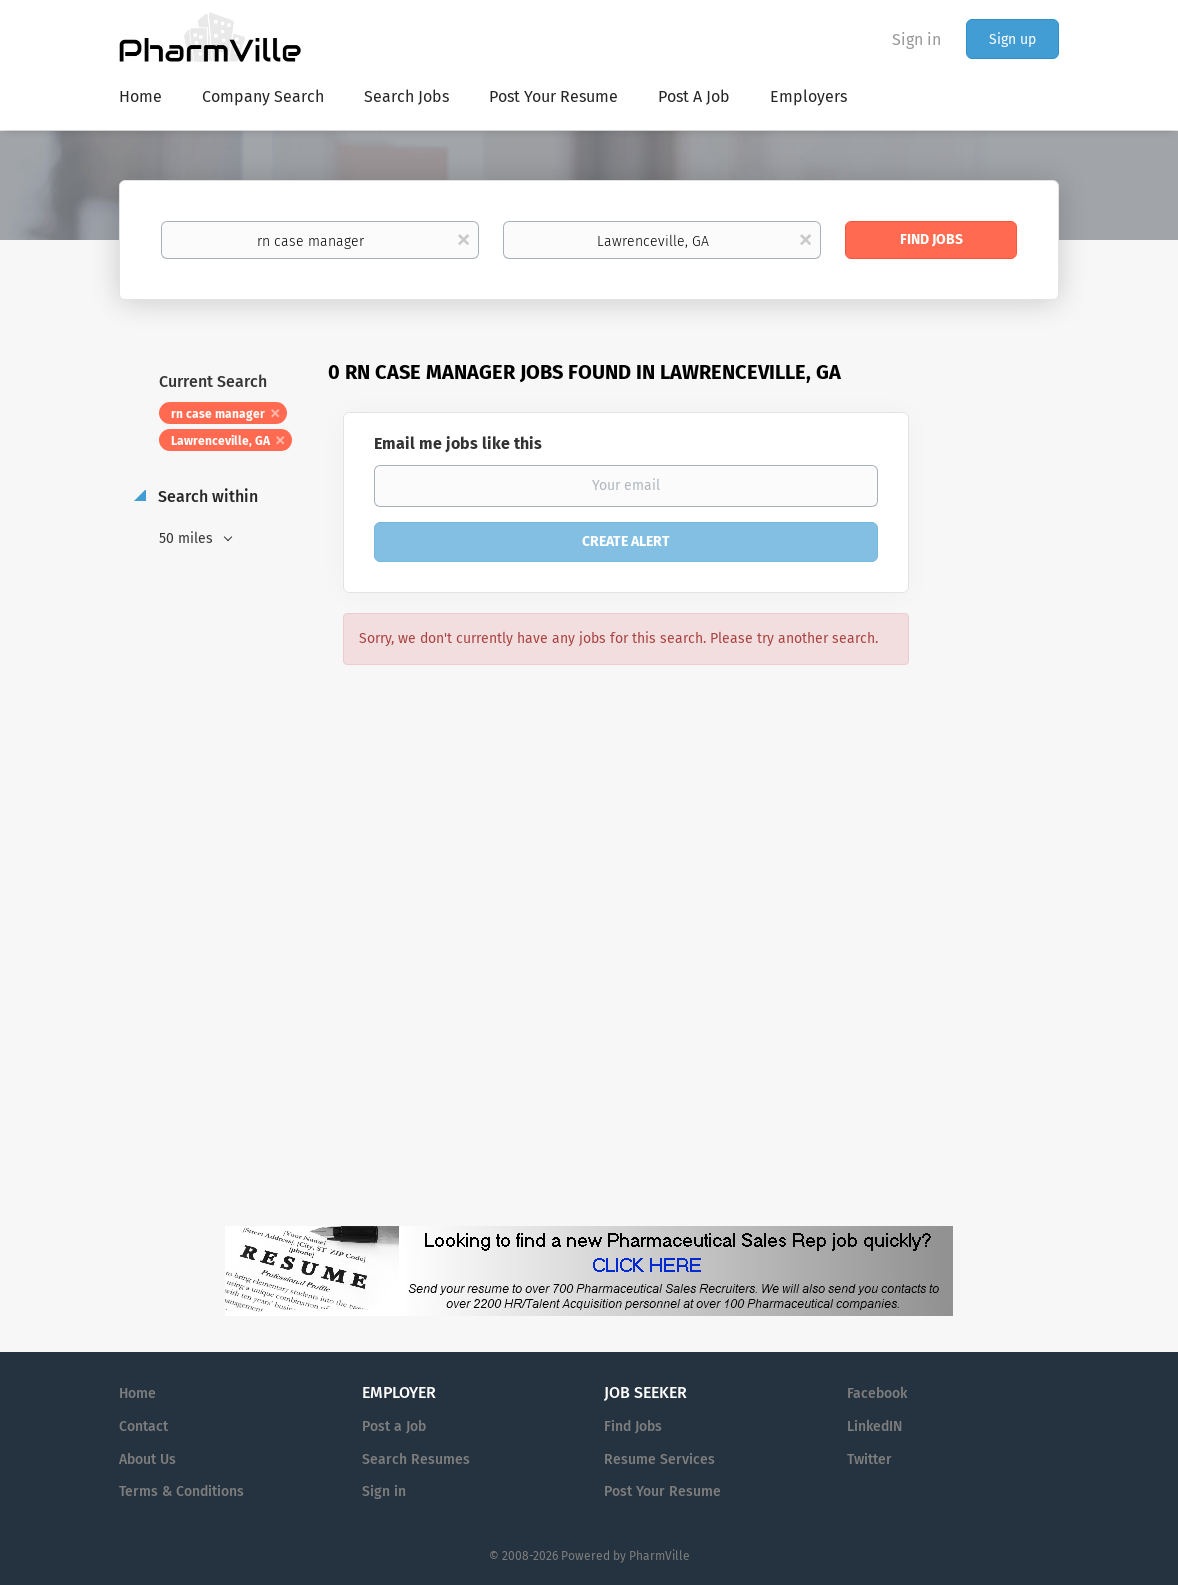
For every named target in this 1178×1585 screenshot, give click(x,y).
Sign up (1012, 39)
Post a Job (394, 1426)
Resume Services (659, 1459)
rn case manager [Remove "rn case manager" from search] (218, 414)
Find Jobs (931, 239)
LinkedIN (874, 1426)
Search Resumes (416, 1459)
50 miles (188, 538)
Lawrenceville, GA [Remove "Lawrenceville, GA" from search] (220, 441)
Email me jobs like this (458, 443)
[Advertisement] (1003, 745)
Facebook (877, 1393)
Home (137, 1393)
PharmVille (659, 1556)
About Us (147, 1459)
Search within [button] (206, 496)
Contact (143, 1426)
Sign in (916, 39)
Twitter (869, 1459)
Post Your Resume (662, 1491)
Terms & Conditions (181, 1491)
